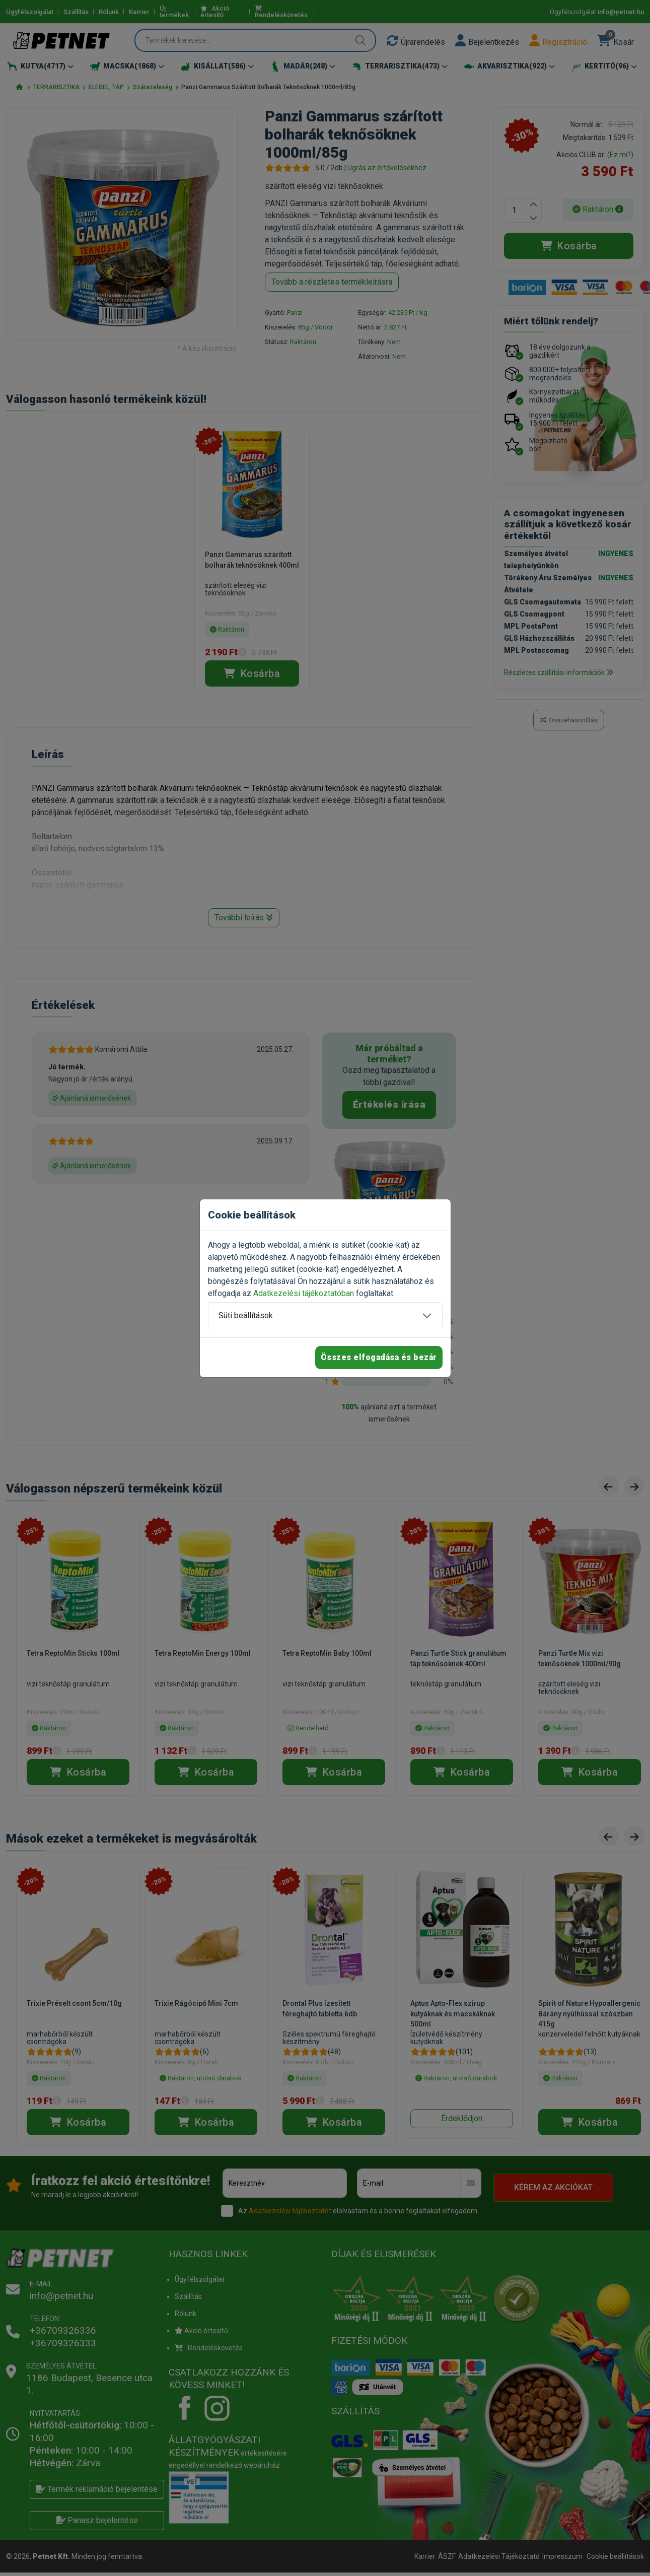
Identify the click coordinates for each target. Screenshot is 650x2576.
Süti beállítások (246, 1315)
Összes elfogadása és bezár (379, 1357)
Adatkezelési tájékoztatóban (303, 1293)
